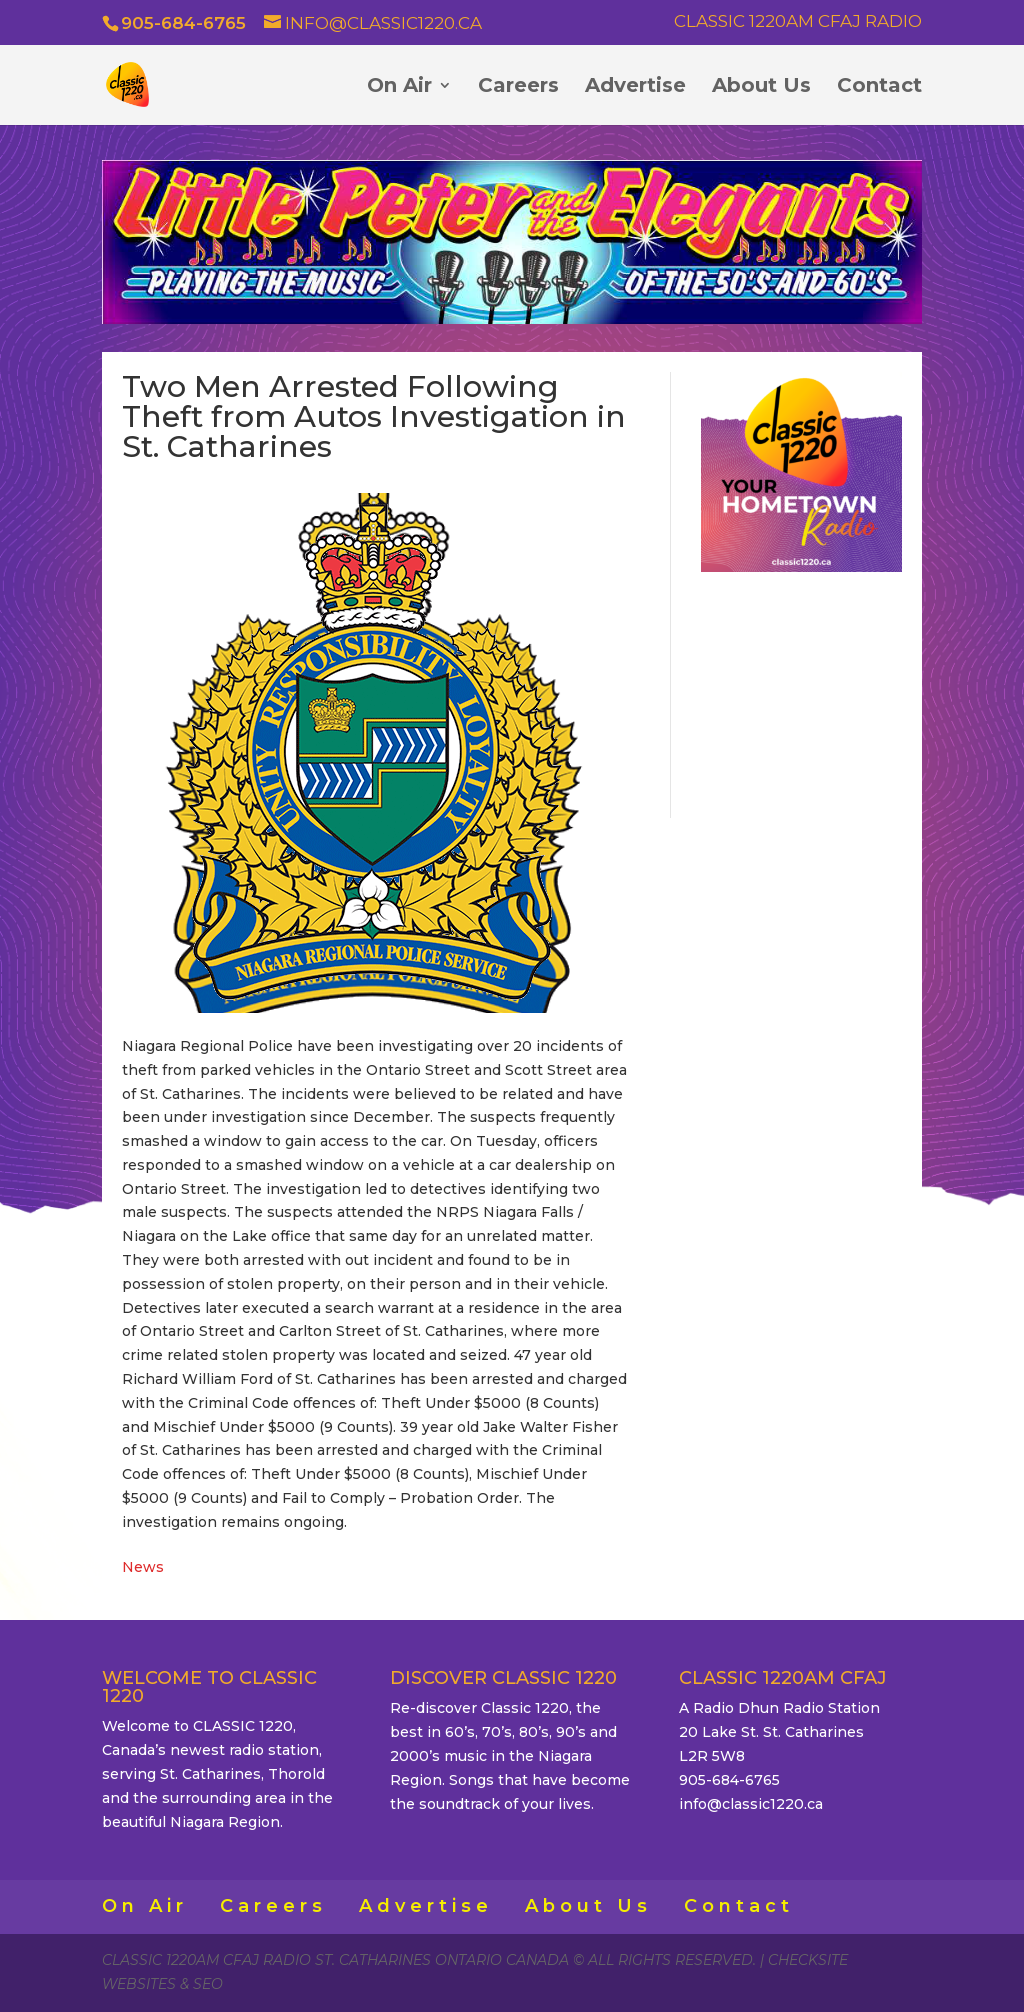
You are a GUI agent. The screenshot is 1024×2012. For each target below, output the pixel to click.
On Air (399, 87)
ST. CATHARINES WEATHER (801, 692)
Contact (879, 87)
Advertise (635, 87)
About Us (761, 87)
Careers (518, 87)
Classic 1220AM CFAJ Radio (798, 22)
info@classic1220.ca (751, 1804)
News (143, 1567)
